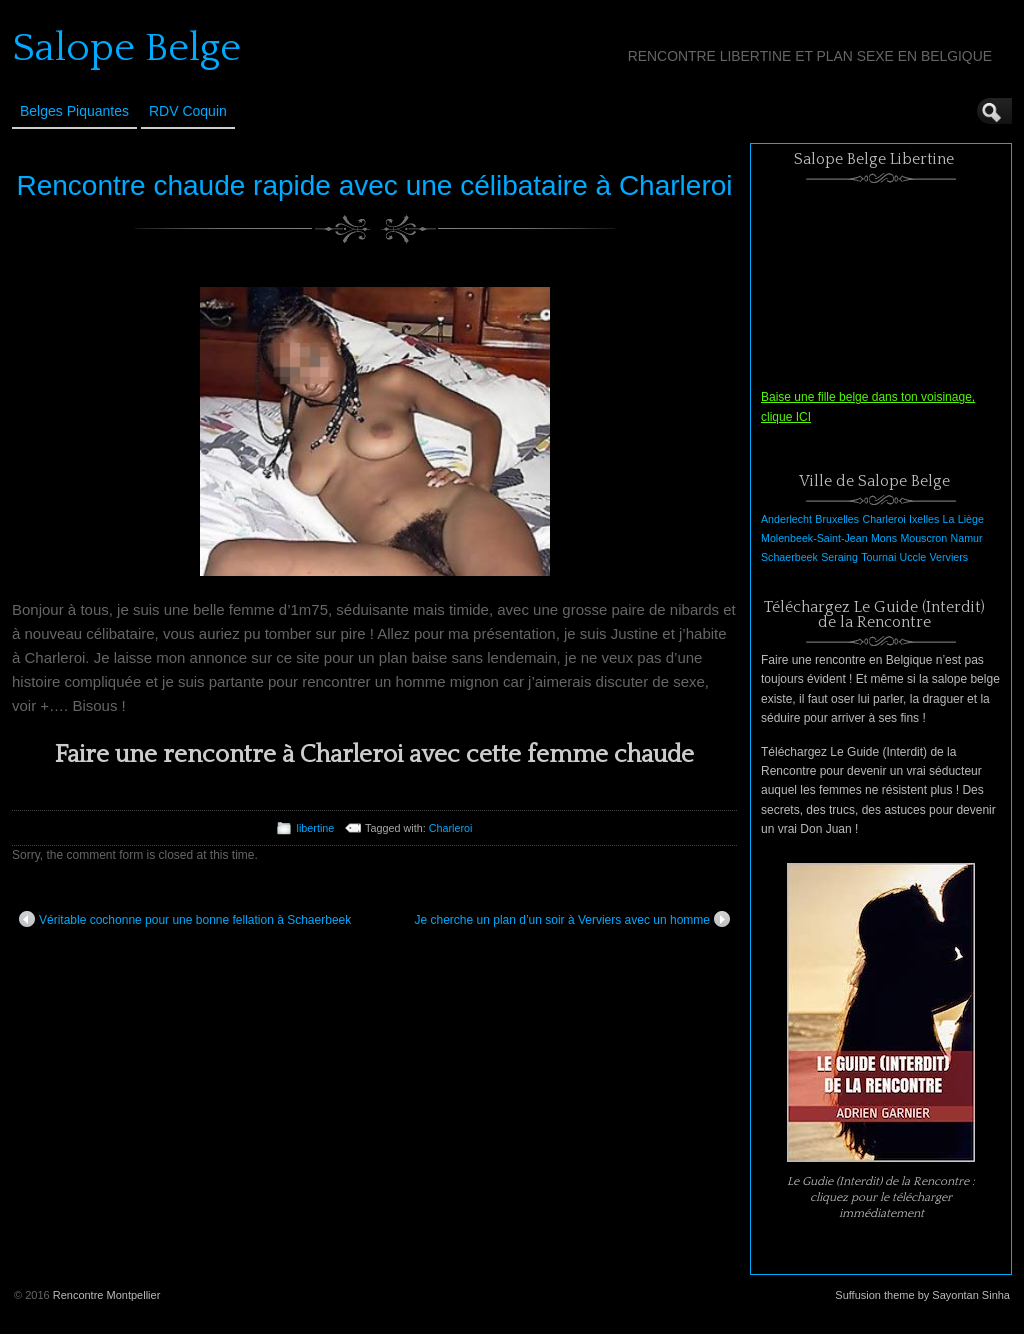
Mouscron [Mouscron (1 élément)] (923, 538)
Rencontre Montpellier (107, 1295)
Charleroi (451, 828)
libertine (315, 828)
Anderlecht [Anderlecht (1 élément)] (786, 519)
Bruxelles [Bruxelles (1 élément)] (837, 519)
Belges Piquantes (74, 111)
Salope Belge (126, 48)
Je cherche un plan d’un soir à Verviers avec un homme (573, 919)
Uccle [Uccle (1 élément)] (913, 557)
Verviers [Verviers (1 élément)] (949, 557)
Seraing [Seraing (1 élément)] (839, 557)
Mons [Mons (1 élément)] (884, 538)
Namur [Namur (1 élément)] (967, 538)
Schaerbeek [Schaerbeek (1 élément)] (789, 557)
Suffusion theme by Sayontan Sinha (922, 1295)
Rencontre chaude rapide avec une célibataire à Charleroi (375, 185)
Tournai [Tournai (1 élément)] (878, 557)
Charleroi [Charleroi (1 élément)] (883, 519)
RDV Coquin (188, 111)
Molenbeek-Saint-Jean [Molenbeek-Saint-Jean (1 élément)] (814, 538)
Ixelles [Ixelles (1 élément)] (924, 519)
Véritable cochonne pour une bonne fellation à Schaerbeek (185, 919)
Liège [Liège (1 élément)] (971, 519)
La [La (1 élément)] (949, 519)
